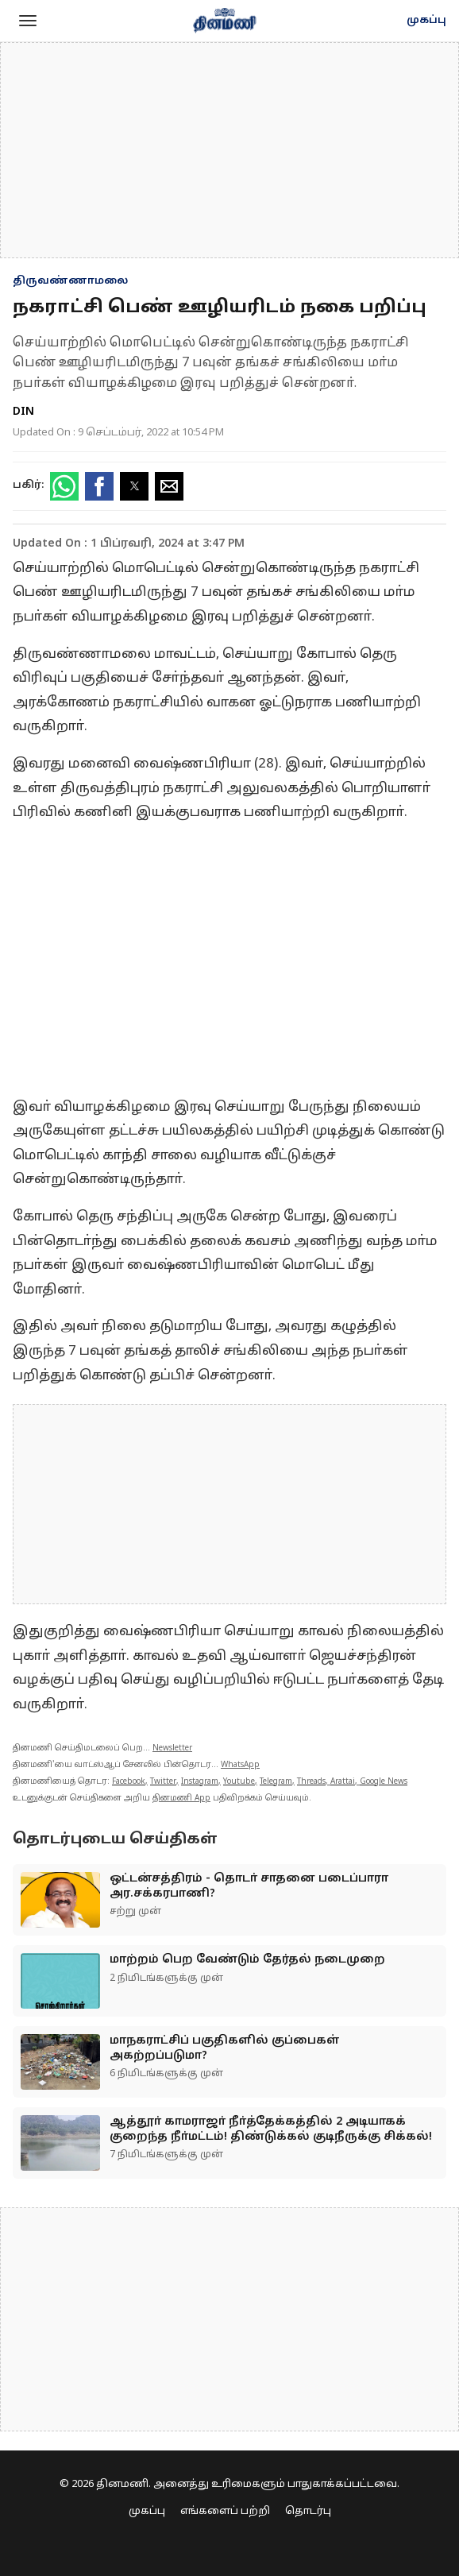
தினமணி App (181, 1798)
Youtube (239, 1782)
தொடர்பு (308, 2511)
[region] (229, 150)
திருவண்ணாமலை (70, 281)
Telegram (276, 1782)
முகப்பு (426, 20)
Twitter (163, 1782)
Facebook (128, 1782)
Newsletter (172, 1748)
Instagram (199, 1782)
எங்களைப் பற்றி (225, 2511)
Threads (311, 1782)
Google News (383, 1782)
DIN (23, 412)
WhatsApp (240, 1765)
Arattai (342, 1782)
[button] (28, 21)
